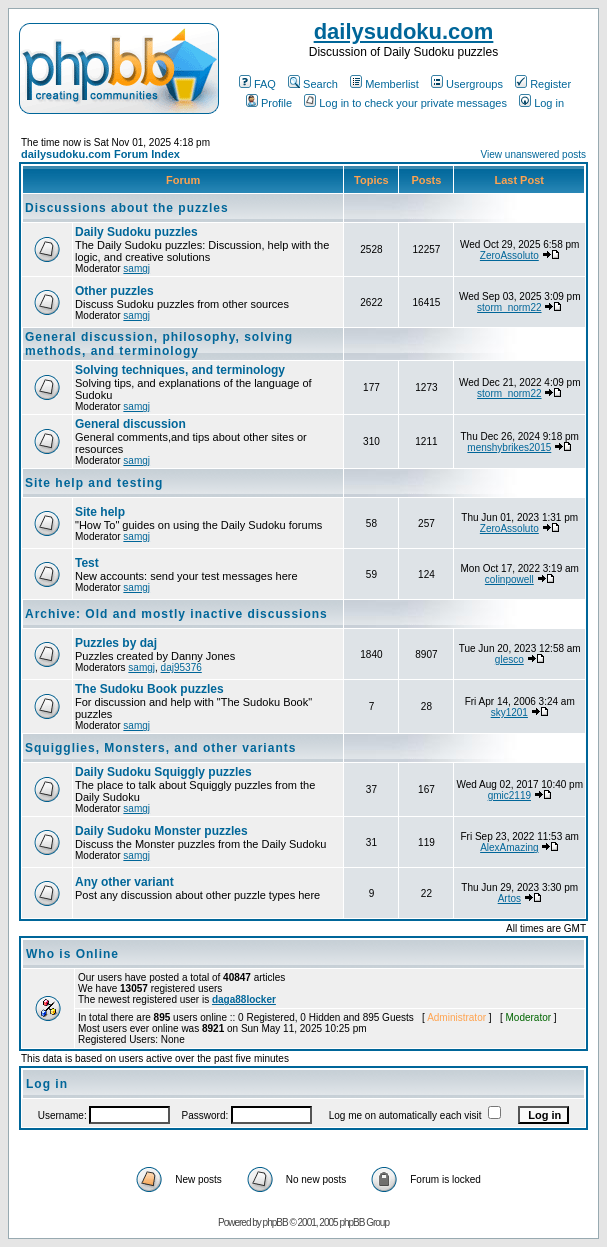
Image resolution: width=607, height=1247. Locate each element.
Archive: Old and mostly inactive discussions (176, 614)
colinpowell (509, 579)
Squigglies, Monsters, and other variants (160, 748)
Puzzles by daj (116, 643)
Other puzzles (114, 291)
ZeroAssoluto (509, 255)
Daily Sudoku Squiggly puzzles (163, 772)
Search (313, 84)
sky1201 (509, 712)
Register (543, 84)
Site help (100, 512)
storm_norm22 (509, 307)
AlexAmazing (509, 847)
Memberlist (384, 84)
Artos (509, 898)
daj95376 (181, 667)
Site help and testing (94, 483)
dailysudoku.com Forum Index (100, 154)
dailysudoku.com (404, 31)
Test (87, 563)
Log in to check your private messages (405, 103)
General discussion (130, 424)
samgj (136, 268)
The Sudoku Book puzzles (149, 689)
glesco (509, 659)
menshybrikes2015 (509, 447)
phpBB (275, 1222)
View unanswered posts (533, 154)
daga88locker (244, 999)
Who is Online (72, 954)
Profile (269, 103)
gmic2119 (509, 795)
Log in (541, 103)
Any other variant (124, 882)
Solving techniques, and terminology (180, 370)
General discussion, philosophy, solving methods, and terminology (159, 344)
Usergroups (467, 84)
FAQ (257, 84)
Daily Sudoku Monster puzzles (161, 831)
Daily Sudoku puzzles (136, 232)
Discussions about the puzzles (127, 208)
